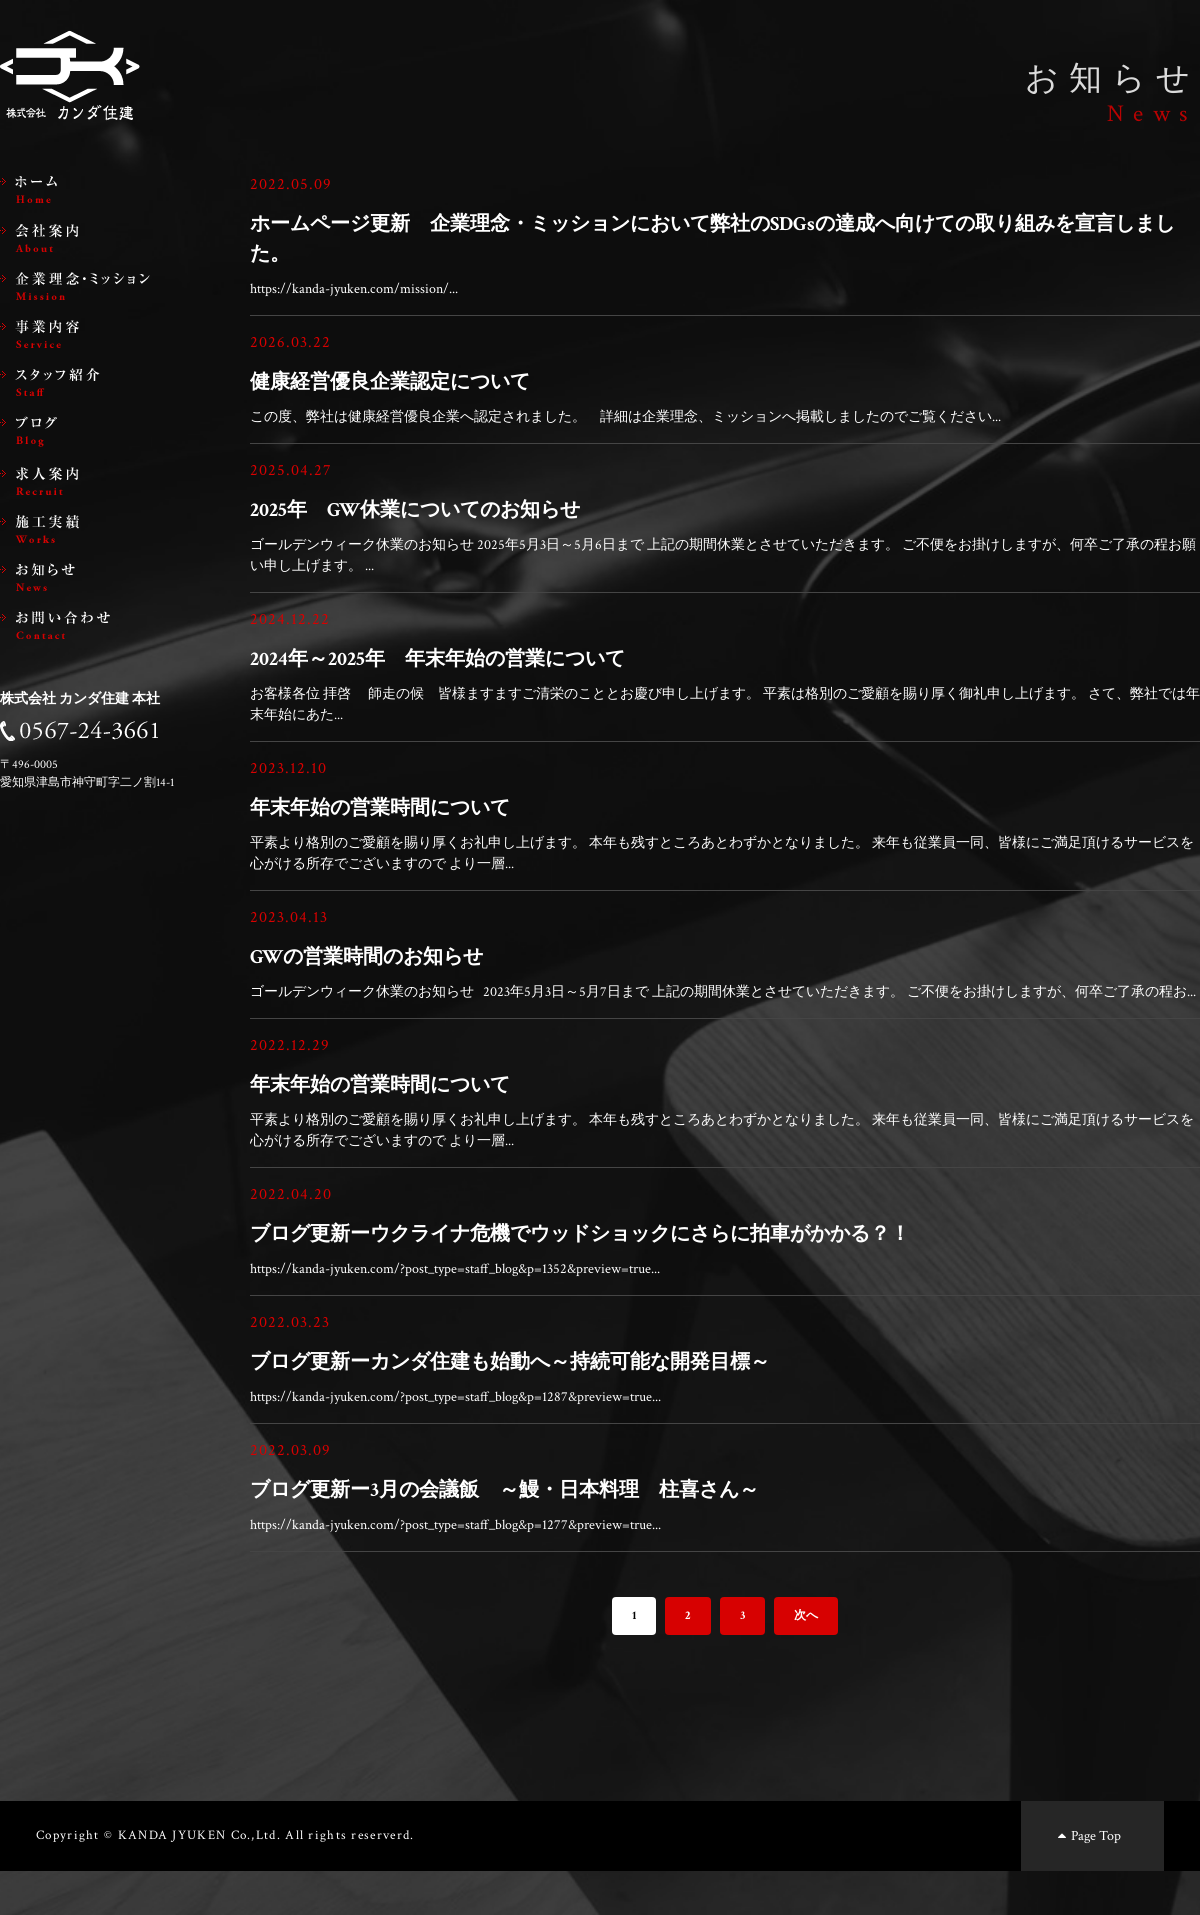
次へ (806, 1659)
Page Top (1087, 1879)
